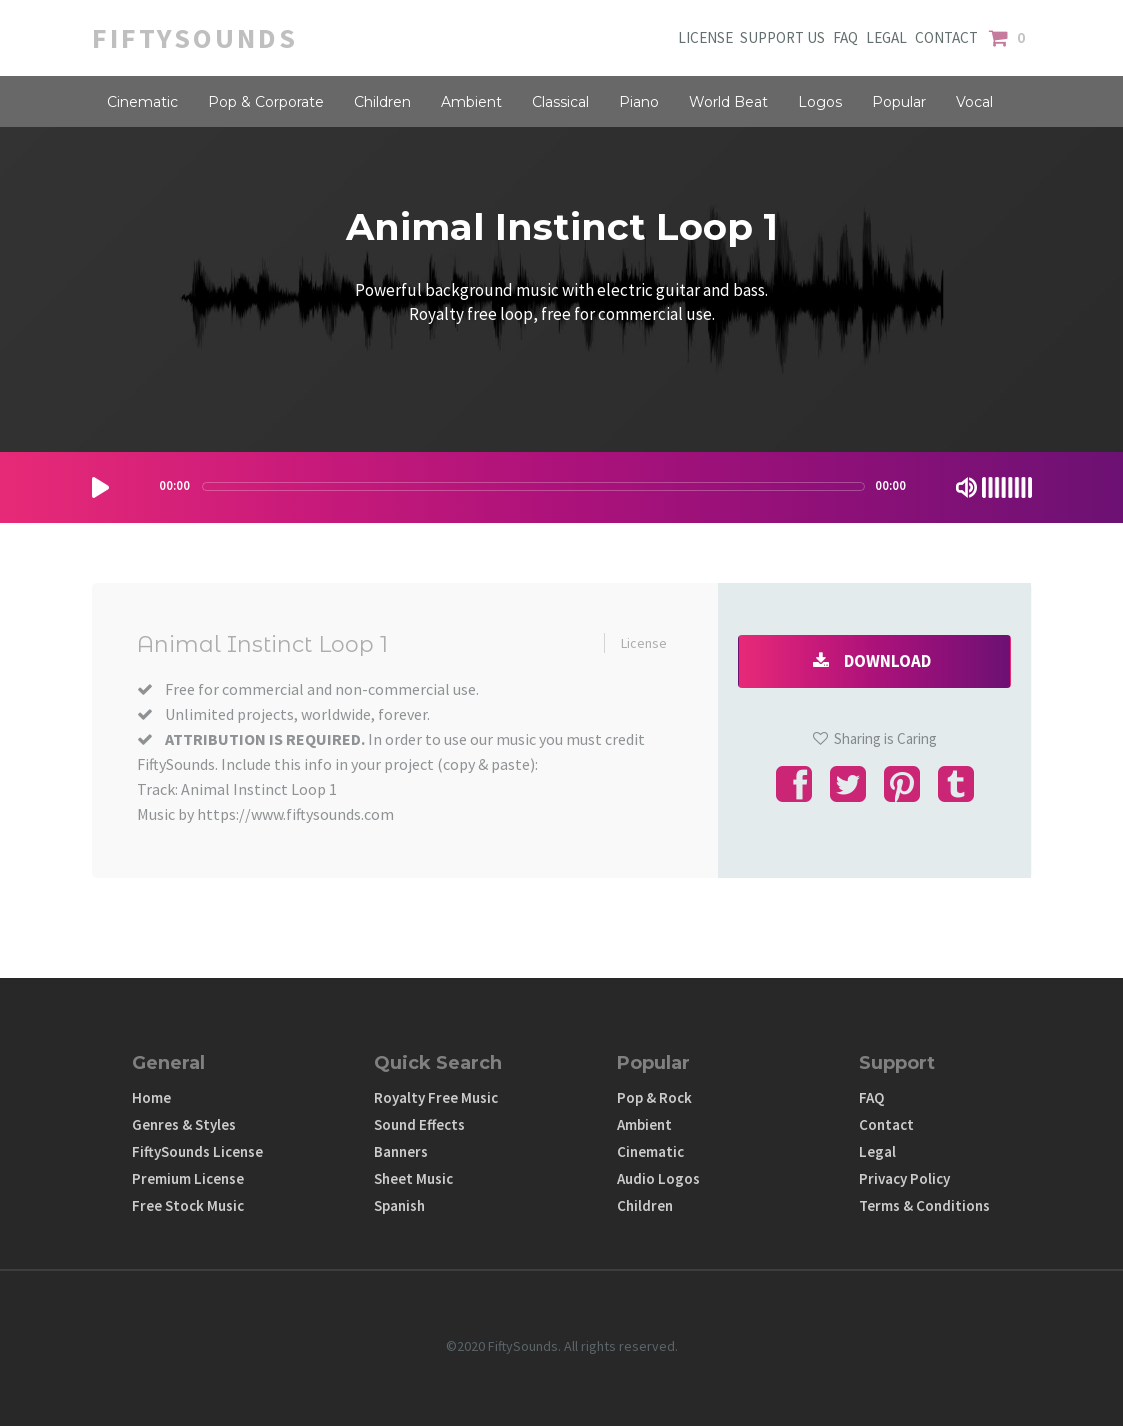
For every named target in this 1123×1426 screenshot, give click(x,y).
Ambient (471, 102)
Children (382, 102)
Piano (639, 102)
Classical (560, 102)
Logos (820, 102)
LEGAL (890, 38)
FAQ (846, 38)
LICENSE (706, 38)
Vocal (974, 102)
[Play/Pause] (100, 487)
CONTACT (949, 38)
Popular (899, 102)
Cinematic (142, 102)
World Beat (728, 102)
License (644, 643)
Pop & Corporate (266, 102)
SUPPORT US (782, 38)
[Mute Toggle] (966, 487)
